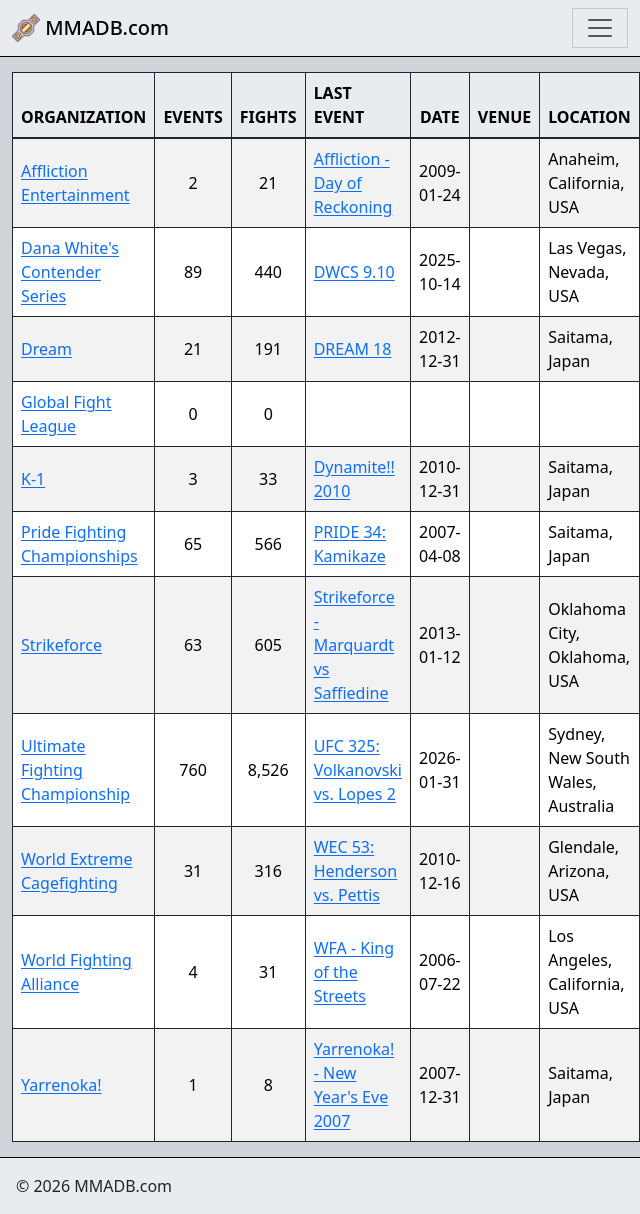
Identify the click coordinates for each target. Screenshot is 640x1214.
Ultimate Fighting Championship (75, 770)
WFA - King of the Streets (354, 972)
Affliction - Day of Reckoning (353, 183)
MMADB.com (90, 28)
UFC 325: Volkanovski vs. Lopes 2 (358, 770)
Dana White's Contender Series (70, 272)
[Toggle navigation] (600, 28)
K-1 (33, 479)
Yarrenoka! (61, 1085)
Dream (46, 349)
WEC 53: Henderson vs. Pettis (355, 871)
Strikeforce (61, 645)
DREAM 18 (353, 349)
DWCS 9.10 (354, 272)
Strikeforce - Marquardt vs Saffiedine (354, 645)
